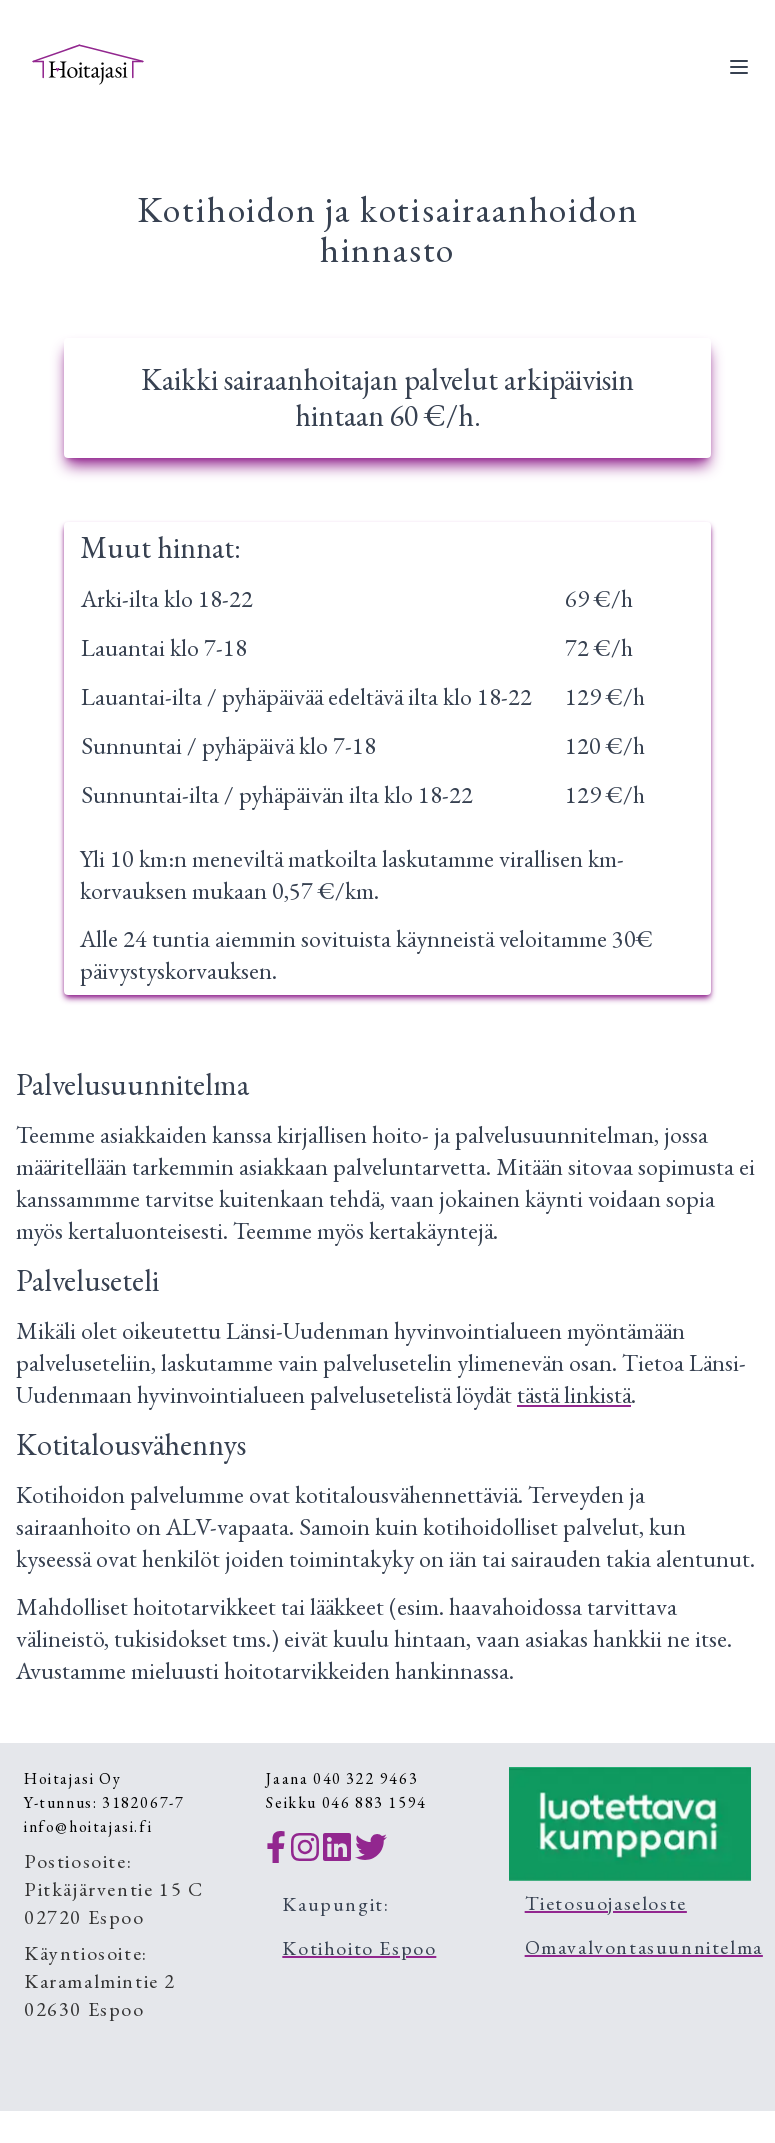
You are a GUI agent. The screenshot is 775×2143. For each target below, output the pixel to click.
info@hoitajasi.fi (88, 1826)
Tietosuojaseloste (606, 1903)
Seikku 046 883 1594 (346, 1802)
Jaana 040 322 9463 (342, 1778)
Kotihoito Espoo (359, 1948)
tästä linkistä (574, 1394)
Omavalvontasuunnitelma (644, 1947)
